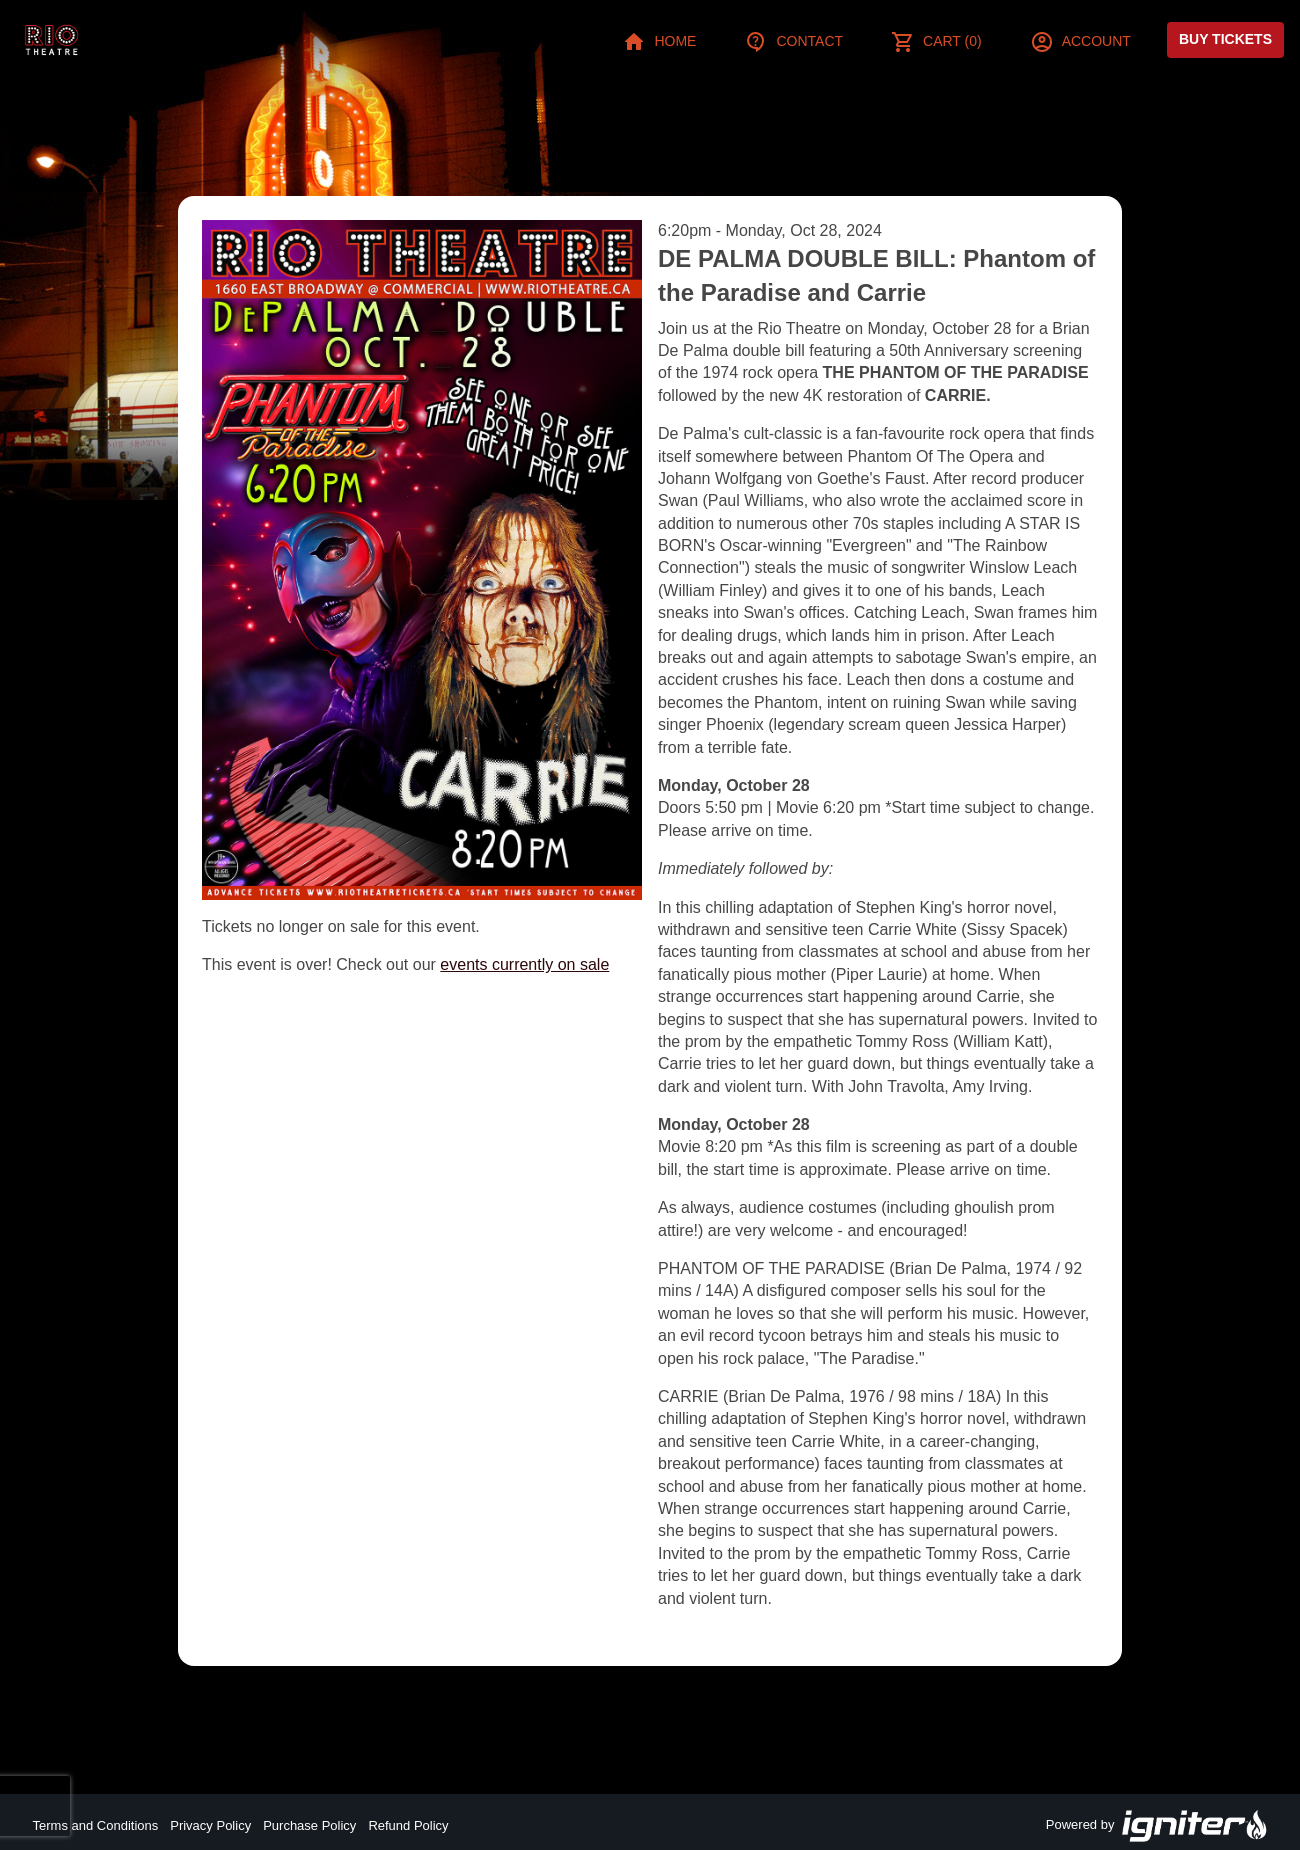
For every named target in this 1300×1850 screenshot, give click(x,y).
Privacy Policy (210, 1825)
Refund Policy (408, 1825)
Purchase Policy (309, 1825)
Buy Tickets (1225, 39)
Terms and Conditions (96, 1825)
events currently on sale (524, 964)
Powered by (1157, 1826)
